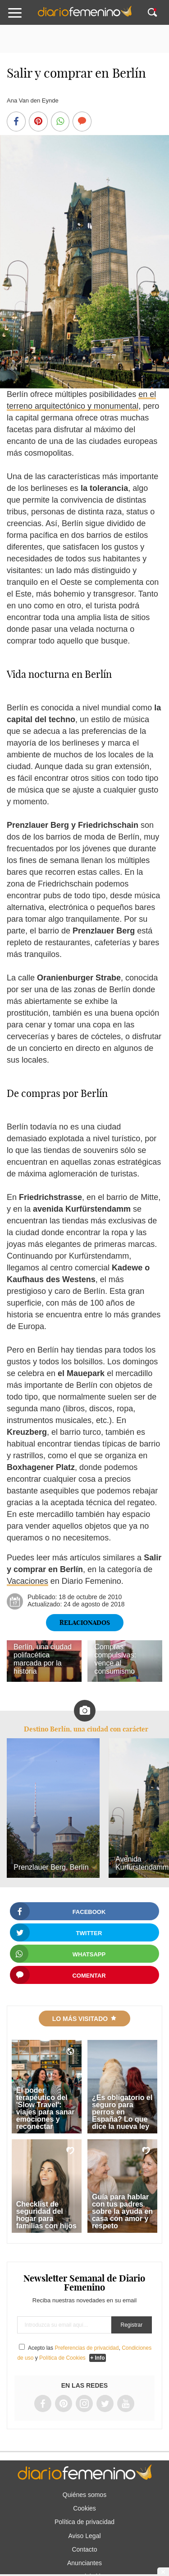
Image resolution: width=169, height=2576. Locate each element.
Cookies (84, 2508)
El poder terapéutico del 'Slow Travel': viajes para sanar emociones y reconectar (45, 2108)
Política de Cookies (62, 2358)
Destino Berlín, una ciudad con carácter (86, 1729)
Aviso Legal (84, 2535)
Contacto (84, 2549)
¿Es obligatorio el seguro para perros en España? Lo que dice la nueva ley (122, 2112)
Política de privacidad (84, 2521)
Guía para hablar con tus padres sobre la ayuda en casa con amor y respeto (122, 2211)
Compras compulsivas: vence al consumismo (115, 1659)
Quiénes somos (84, 2494)
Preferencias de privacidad (87, 2348)
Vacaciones (27, 1581)
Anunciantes (84, 2563)
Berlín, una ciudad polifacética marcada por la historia (43, 1659)
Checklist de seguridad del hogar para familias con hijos (46, 2215)
